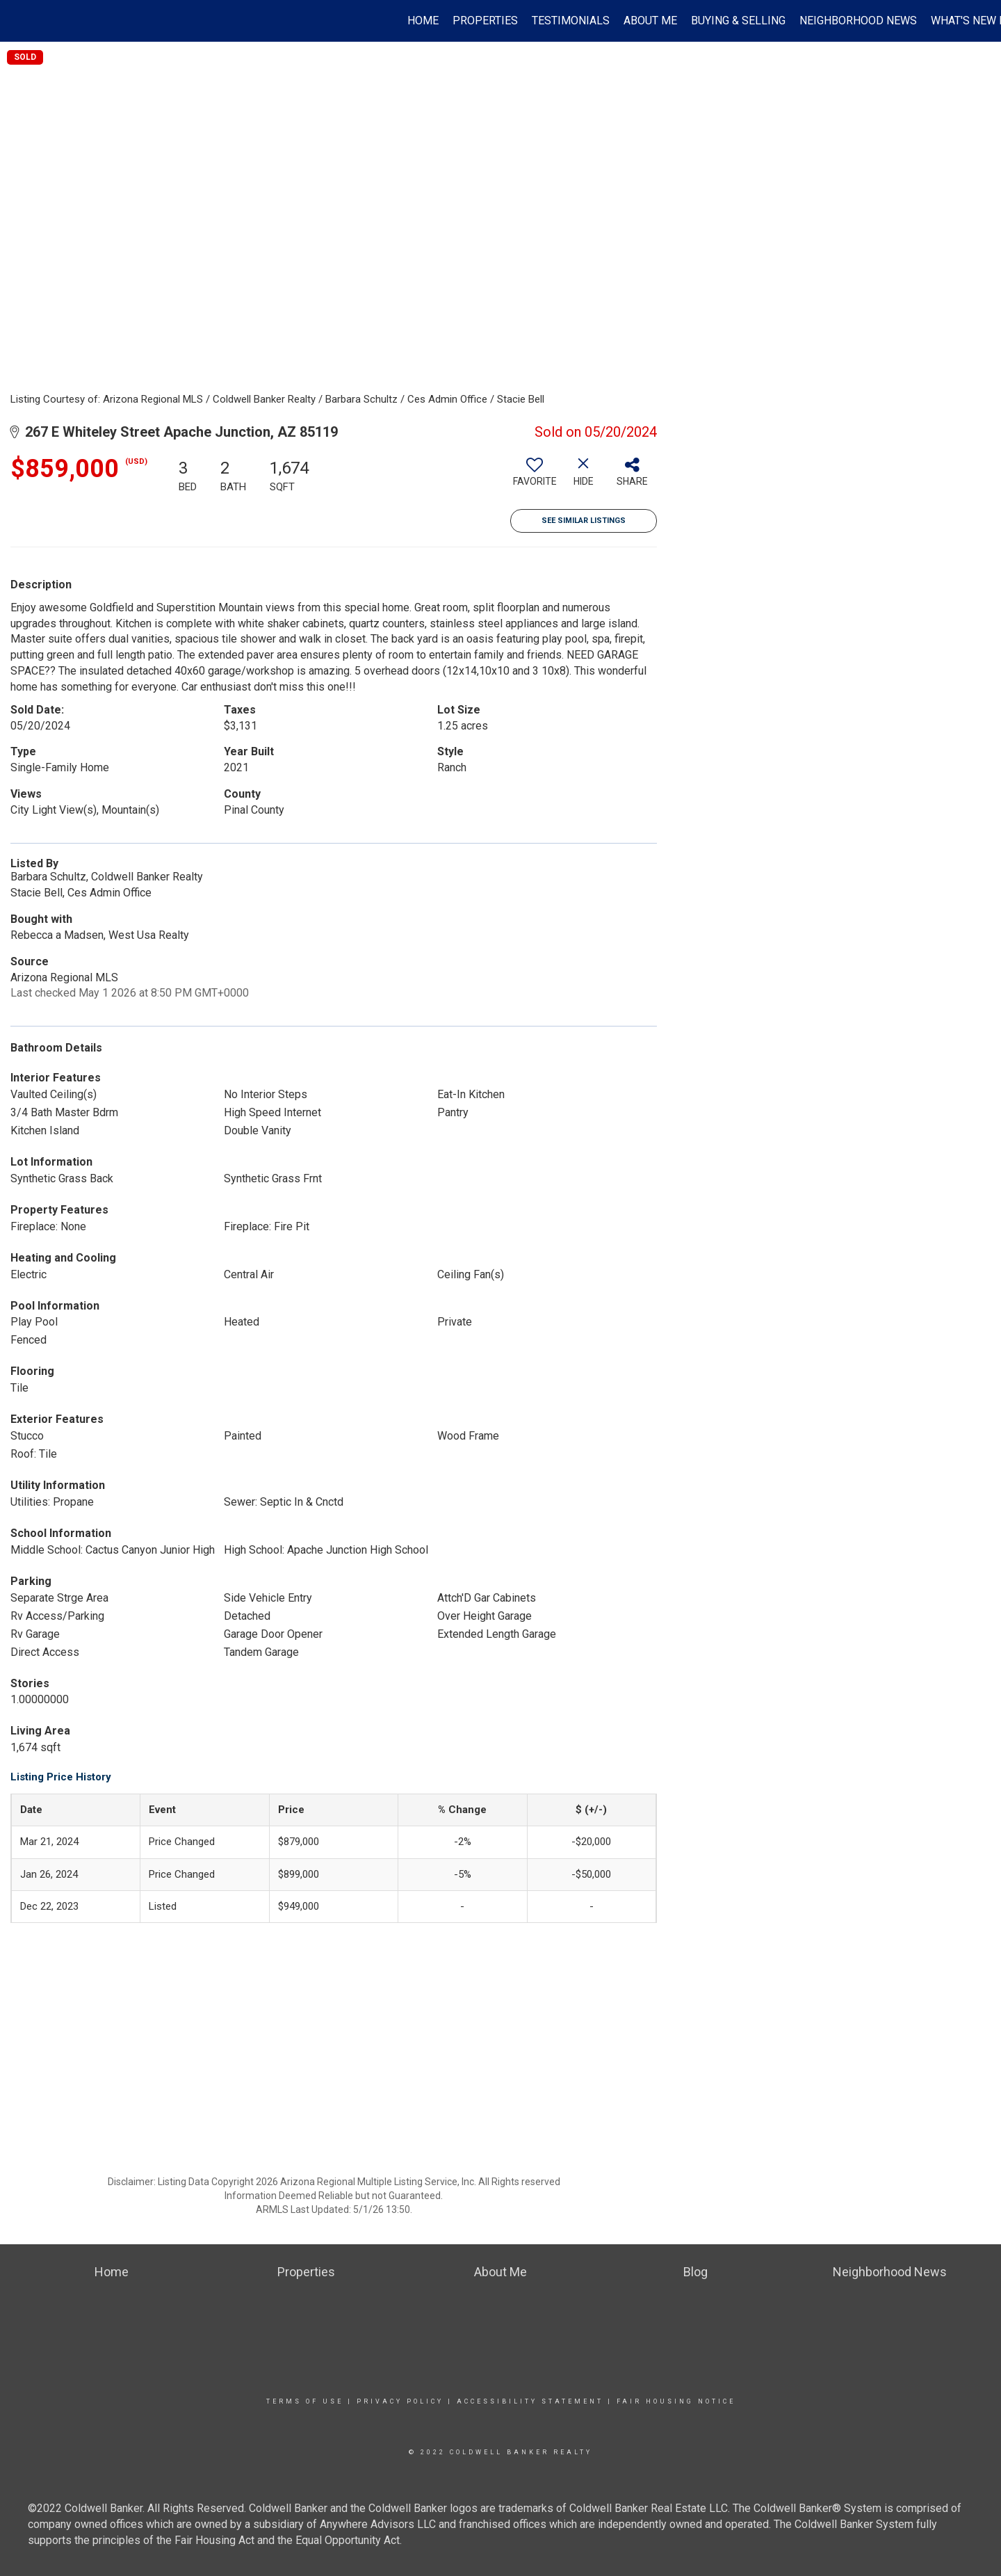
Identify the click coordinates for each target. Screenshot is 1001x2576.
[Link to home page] (17, 21)
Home (423, 20)
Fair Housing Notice (676, 2401)
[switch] (534, 477)
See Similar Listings (584, 520)
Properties (485, 20)
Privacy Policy (400, 2401)
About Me (650, 20)
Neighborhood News (858, 20)
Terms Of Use (304, 2401)
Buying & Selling (738, 20)
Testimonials (571, 20)
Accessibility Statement (530, 2401)
